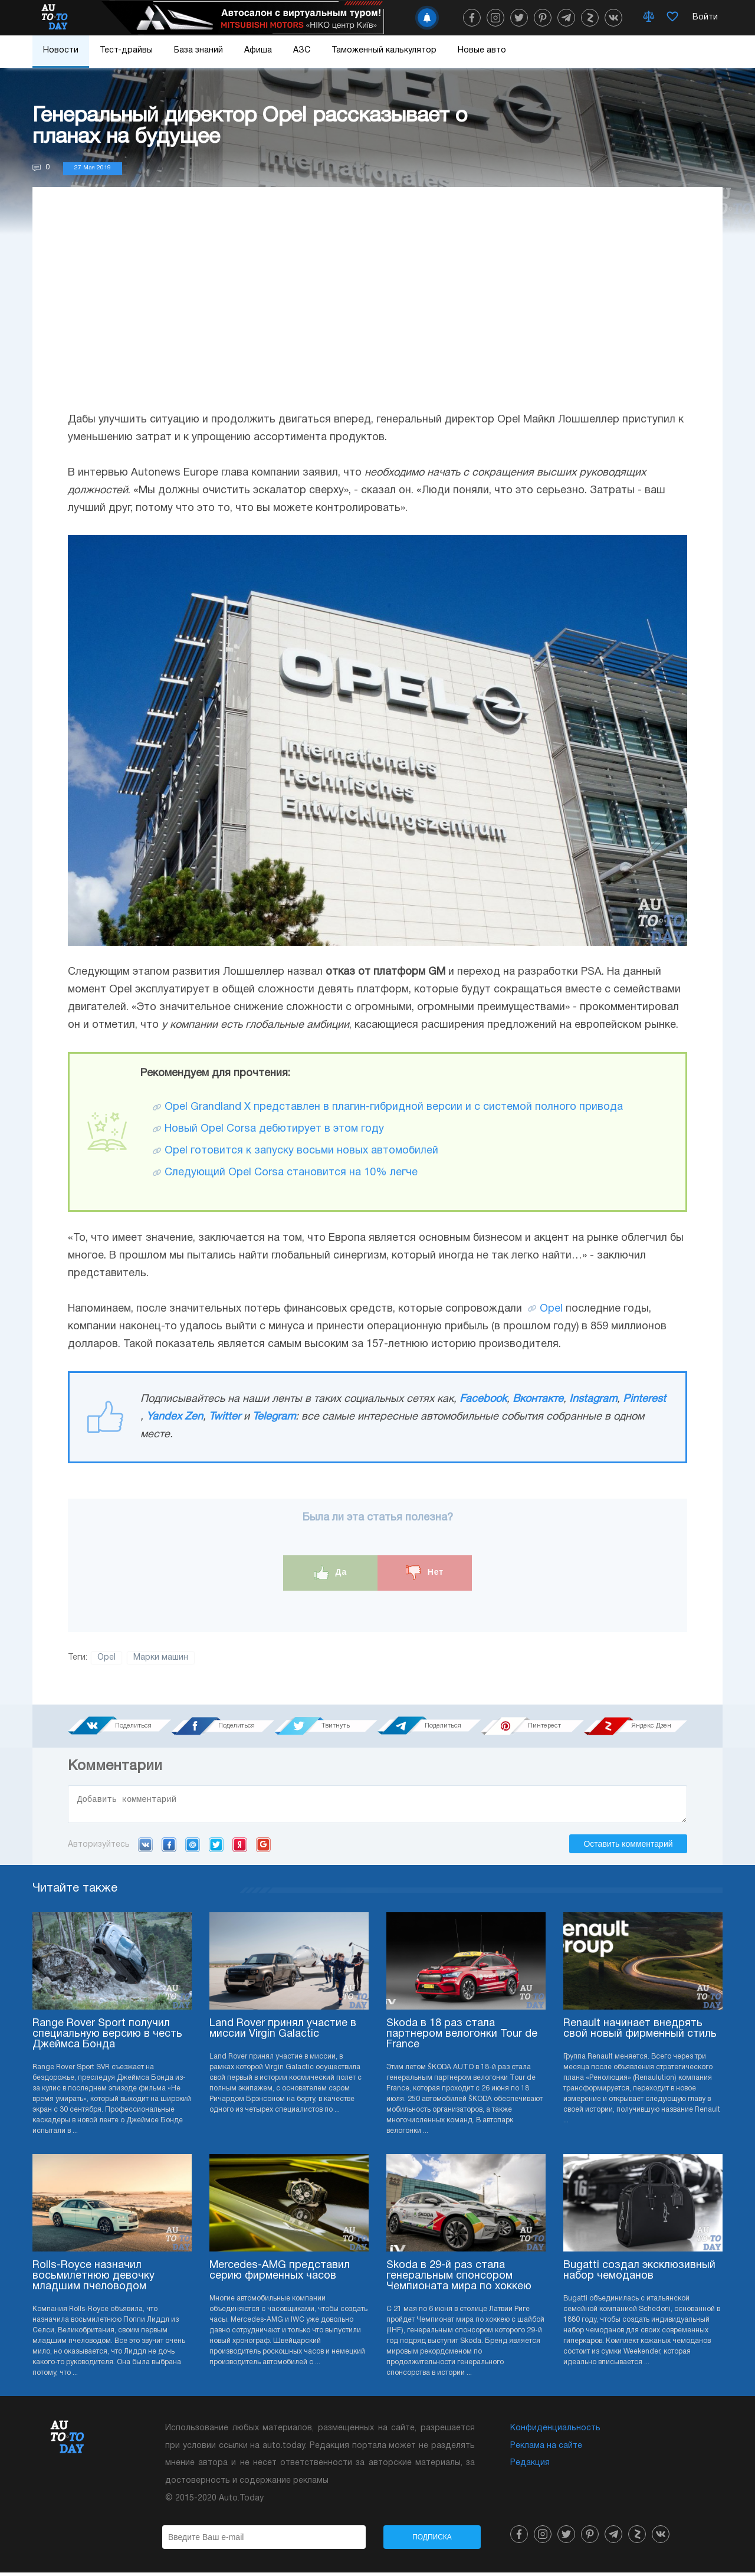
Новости (60, 50)
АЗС (301, 50)
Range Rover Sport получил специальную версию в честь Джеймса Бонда (107, 2037)
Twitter (225, 1417)
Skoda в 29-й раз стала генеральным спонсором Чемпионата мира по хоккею (458, 2279)
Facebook (483, 1399)
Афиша (258, 50)
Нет (425, 1572)
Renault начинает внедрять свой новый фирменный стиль (640, 2032)
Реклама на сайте (546, 2449)
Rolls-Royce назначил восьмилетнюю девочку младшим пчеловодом (93, 2279)
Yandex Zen (174, 1417)
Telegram (274, 1417)
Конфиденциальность (555, 2432)
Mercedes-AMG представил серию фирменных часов (279, 2274)
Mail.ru (192, 1848)
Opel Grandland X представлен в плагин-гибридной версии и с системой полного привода (394, 1107)
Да (330, 1572)
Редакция (530, 2466)
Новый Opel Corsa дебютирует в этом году (274, 1129)
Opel (551, 1309)
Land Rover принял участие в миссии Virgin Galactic (282, 2032)
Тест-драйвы (126, 50)
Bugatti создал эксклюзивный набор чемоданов (639, 2274)
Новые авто (482, 50)
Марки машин (160, 1657)
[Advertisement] (377, 311)
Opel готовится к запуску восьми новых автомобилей (301, 1151)
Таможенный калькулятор (383, 50)
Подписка (432, 2540)
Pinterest (644, 1399)
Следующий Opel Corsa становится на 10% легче (291, 1173)
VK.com (145, 1848)
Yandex (239, 1848)
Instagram (593, 1399)
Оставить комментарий (627, 1847)
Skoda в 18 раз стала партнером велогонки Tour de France (461, 2037)
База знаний (198, 50)
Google (263, 1848)
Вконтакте (538, 1399)
